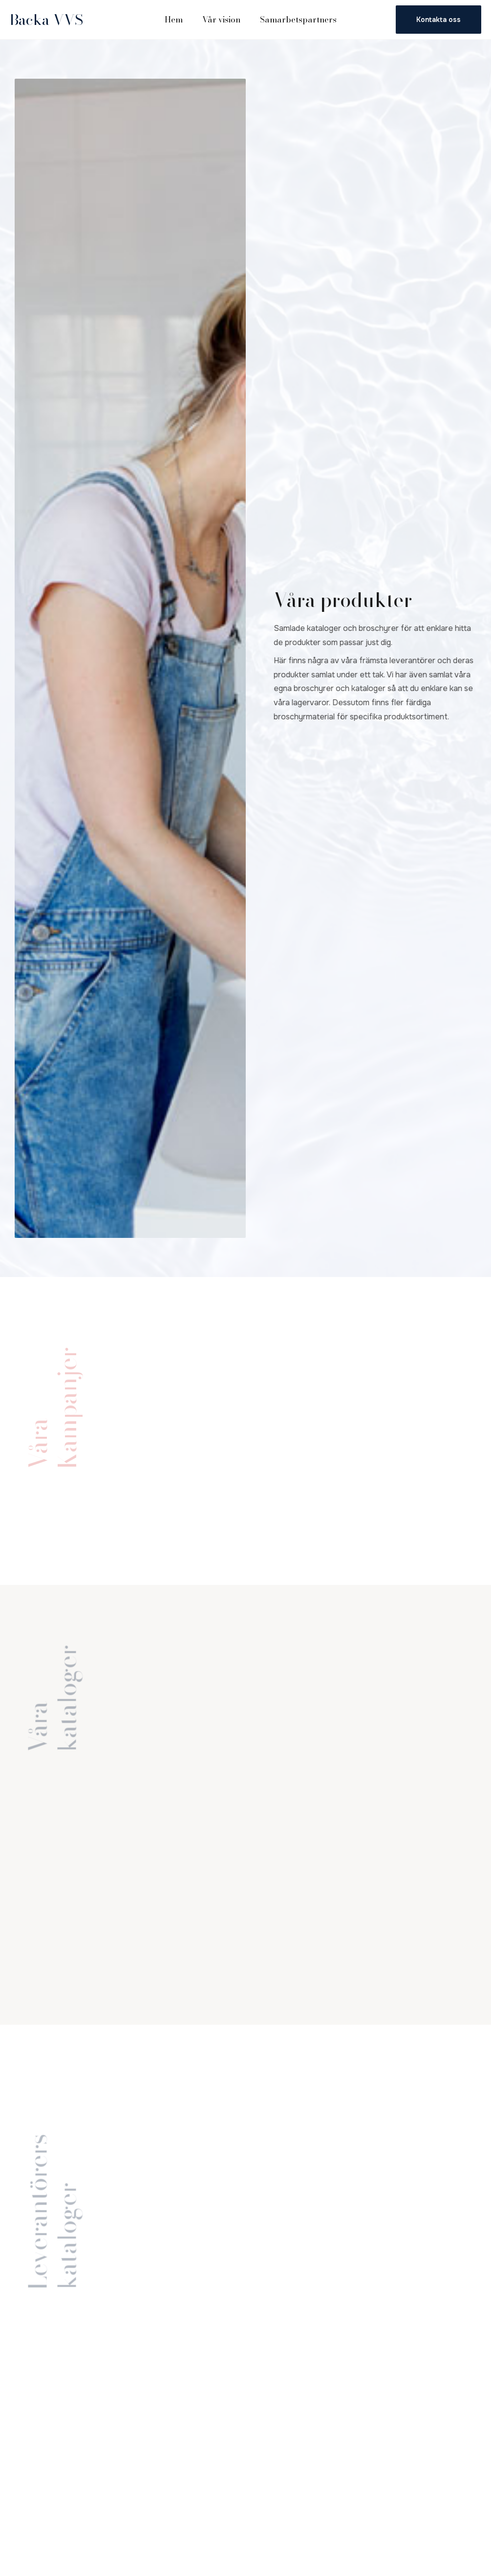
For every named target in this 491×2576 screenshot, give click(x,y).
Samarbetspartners (298, 19)
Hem (174, 19)
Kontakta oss (438, 19)
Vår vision (221, 19)
